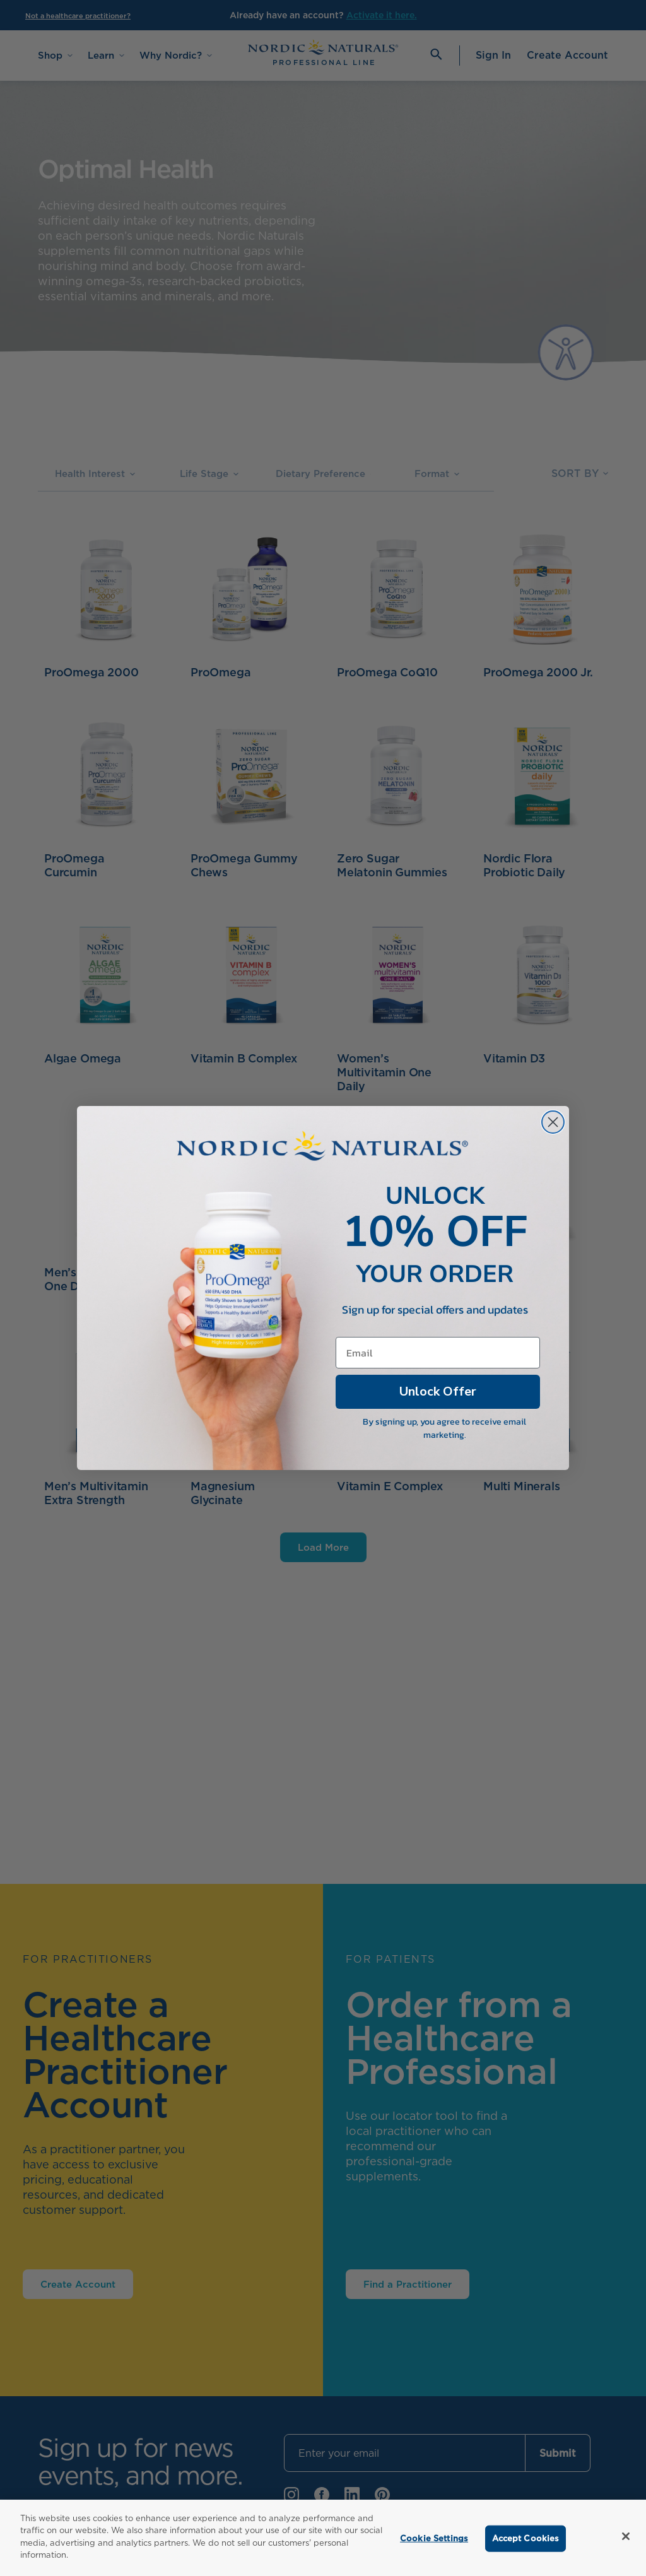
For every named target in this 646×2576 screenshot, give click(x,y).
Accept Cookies (526, 2538)
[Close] (626, 2536)
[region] (323, 2538)
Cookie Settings (434, 2538)
